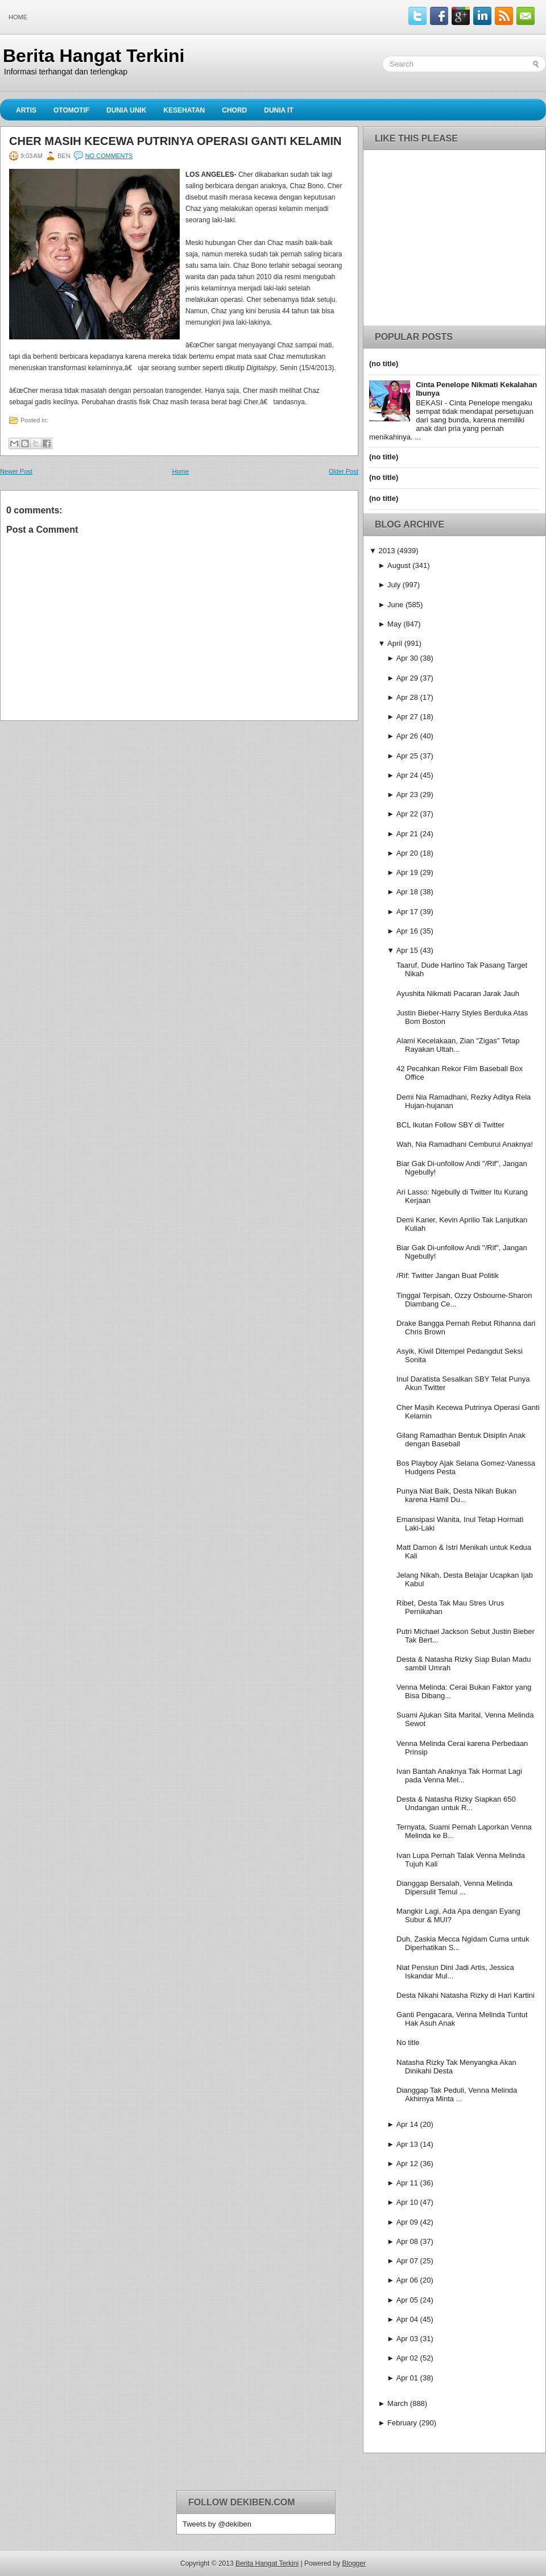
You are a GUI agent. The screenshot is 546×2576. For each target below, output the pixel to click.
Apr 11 (407, 2183)
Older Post (343, 471)
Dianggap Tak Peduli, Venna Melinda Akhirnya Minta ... (456, 2094)
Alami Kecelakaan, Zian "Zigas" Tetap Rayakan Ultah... (457, 1044)
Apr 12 (407, 2163)
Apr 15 (407, 950)
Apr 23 (407, 794)
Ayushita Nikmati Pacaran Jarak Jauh (457, 993)
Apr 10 (407, 2202)
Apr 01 (407, 2378)
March (397, 2403)
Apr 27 (407, 716)
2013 (386, 550)
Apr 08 (407, 2241)
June (395, 604)
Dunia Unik (126, 110)
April (394, 643)
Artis (26, 110)
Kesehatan (184, 110)
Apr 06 (407, 2280)
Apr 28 (407, 697)
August (398, 565)
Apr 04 (407, 2319)
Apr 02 (407, 2358)
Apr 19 (407, 872)
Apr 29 (407, 678)
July (393, 584)
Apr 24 (407, 775)
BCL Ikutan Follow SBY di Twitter (450, 1125)
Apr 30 (407, 658)
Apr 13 (407, 2144)
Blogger (354, 2563)
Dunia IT (278, 110)
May (394, 624)
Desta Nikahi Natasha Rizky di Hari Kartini (465, 1995)
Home (18, 17)
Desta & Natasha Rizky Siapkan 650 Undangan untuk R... (456, 1803)
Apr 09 (407, 2222)
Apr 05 (407, 2300)
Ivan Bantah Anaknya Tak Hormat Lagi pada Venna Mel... (459, 1775)
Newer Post (16, 471)
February (402, 2423)
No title (407, 2042)
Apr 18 (407, 891)
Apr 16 (407, 931)
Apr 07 (407, 2260)
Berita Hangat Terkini (93, 55)
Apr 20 (407, 853)
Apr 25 (407, 756)
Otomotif (71, 110)
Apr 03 (407, 2338)
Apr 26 (407, 736)
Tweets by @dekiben (217, 2524)
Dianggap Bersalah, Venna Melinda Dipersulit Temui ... (454, 1887)
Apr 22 (407, 814)
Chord (234, 110)
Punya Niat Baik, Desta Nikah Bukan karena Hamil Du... (456, 1495)
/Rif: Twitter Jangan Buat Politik (447, 1275)
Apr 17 (407, 911)
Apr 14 (407, 2124)
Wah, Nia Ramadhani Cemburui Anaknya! (464, 1144)
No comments (109, 155)
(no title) (383, 363)
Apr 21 (407, 833)
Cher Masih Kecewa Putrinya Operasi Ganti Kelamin (175, 141)
